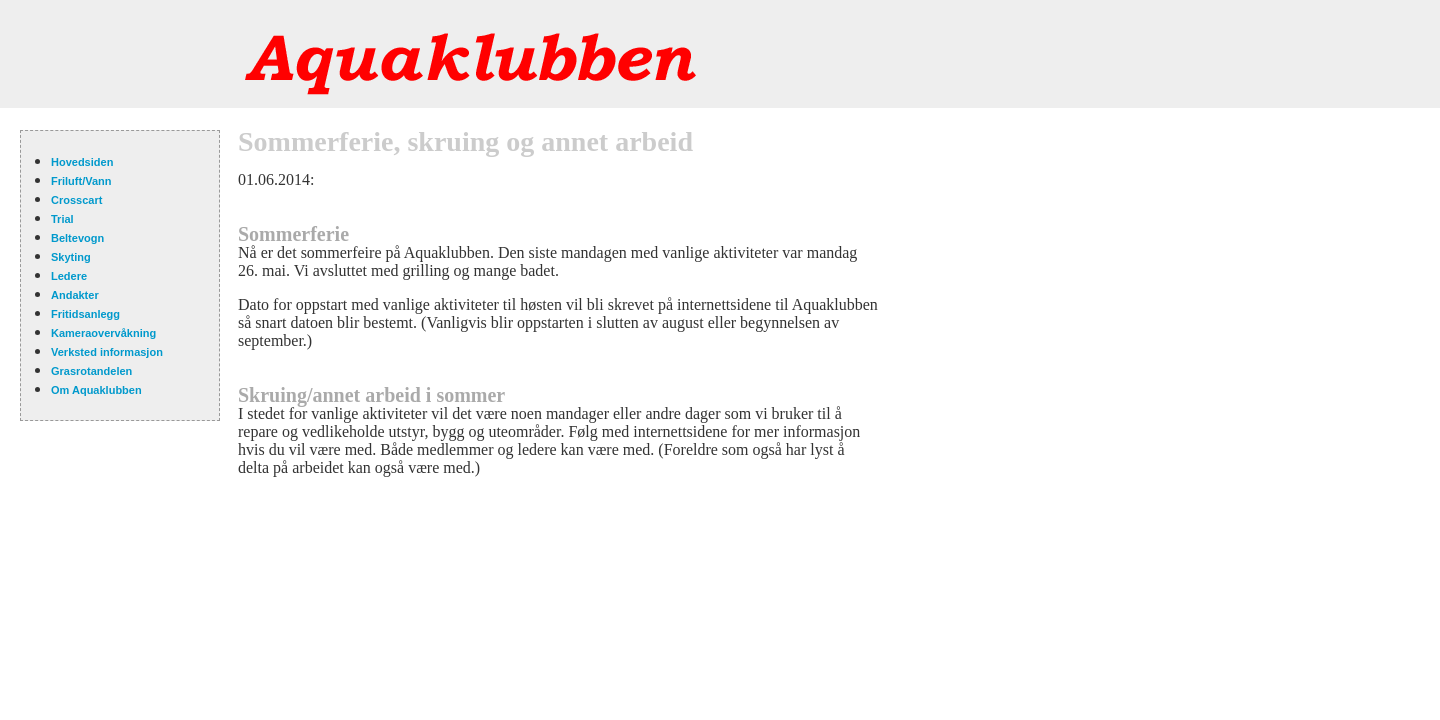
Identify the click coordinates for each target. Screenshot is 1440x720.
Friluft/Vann (81, 181)
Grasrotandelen (91, 371)
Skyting (71, 257)
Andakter (75, 295)
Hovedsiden (82, 162)
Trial (62, 219)
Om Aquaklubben (96, 390)
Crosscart (76, 200)
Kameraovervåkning (103, 333)
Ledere (69, 276)
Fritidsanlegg (85, 314)
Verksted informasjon (107, 352)
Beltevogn (77, 238)
